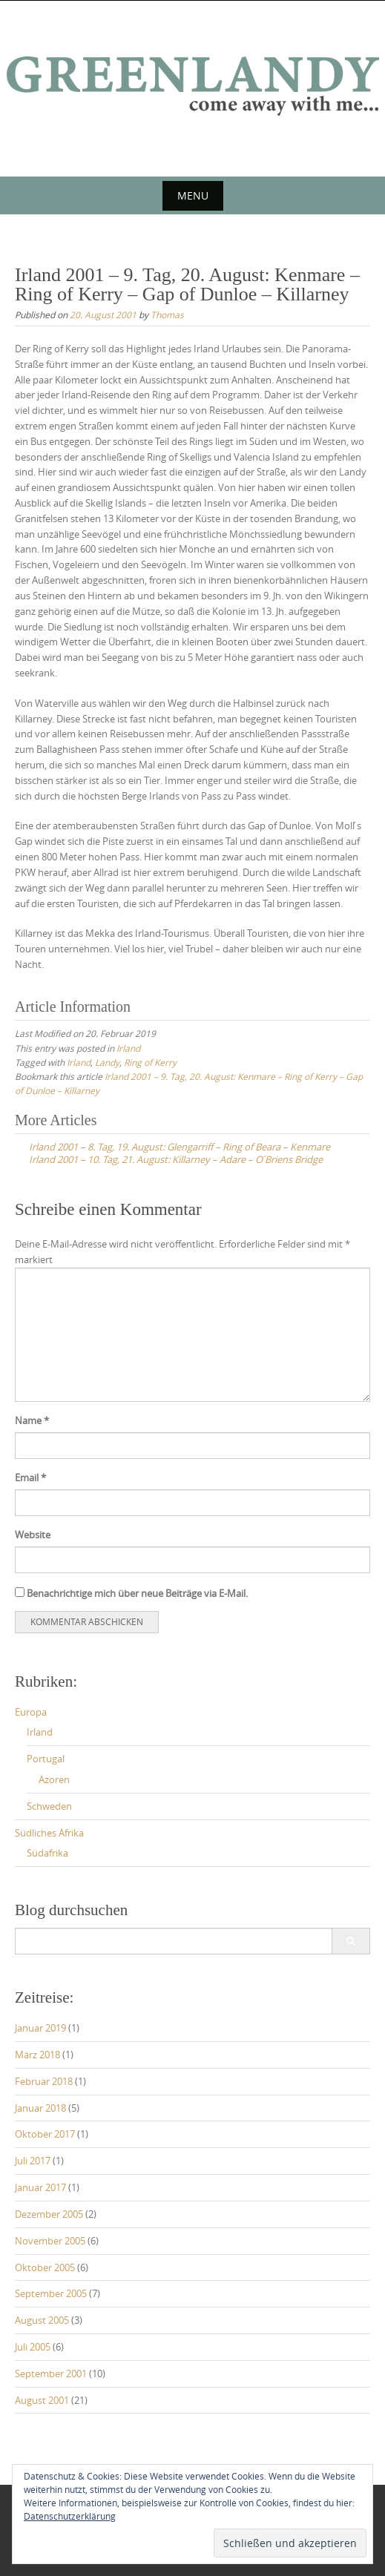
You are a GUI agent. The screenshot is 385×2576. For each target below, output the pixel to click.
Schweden (49, 1806)
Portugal (46, 1758)
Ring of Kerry (150, 1062)
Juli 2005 (32, 2346)
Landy (107, 1062)
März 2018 (37, 2054)
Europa (31, 1712)
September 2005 (51, 2293)
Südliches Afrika (49, 1832)
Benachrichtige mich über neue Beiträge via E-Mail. (137, 1593)
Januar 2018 (40, 2108)
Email (30, 1477)
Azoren (54, 1779)
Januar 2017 (40, 2187)
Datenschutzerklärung (70, 2516)
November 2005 (50, 2240)
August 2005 (42, 2320)
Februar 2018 (44, 2081)
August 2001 (42, 2400)
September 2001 (51, 2373)
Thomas (167, 314)
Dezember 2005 (49, 2214)
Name (32, 1420)
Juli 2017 (32, 2160)
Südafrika (47, 1852)
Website (32, 1534)
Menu (192, 195)
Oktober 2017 (45, 2134)
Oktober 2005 (45, 2267)
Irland (128, 1048)
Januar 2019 (40, 2028)
